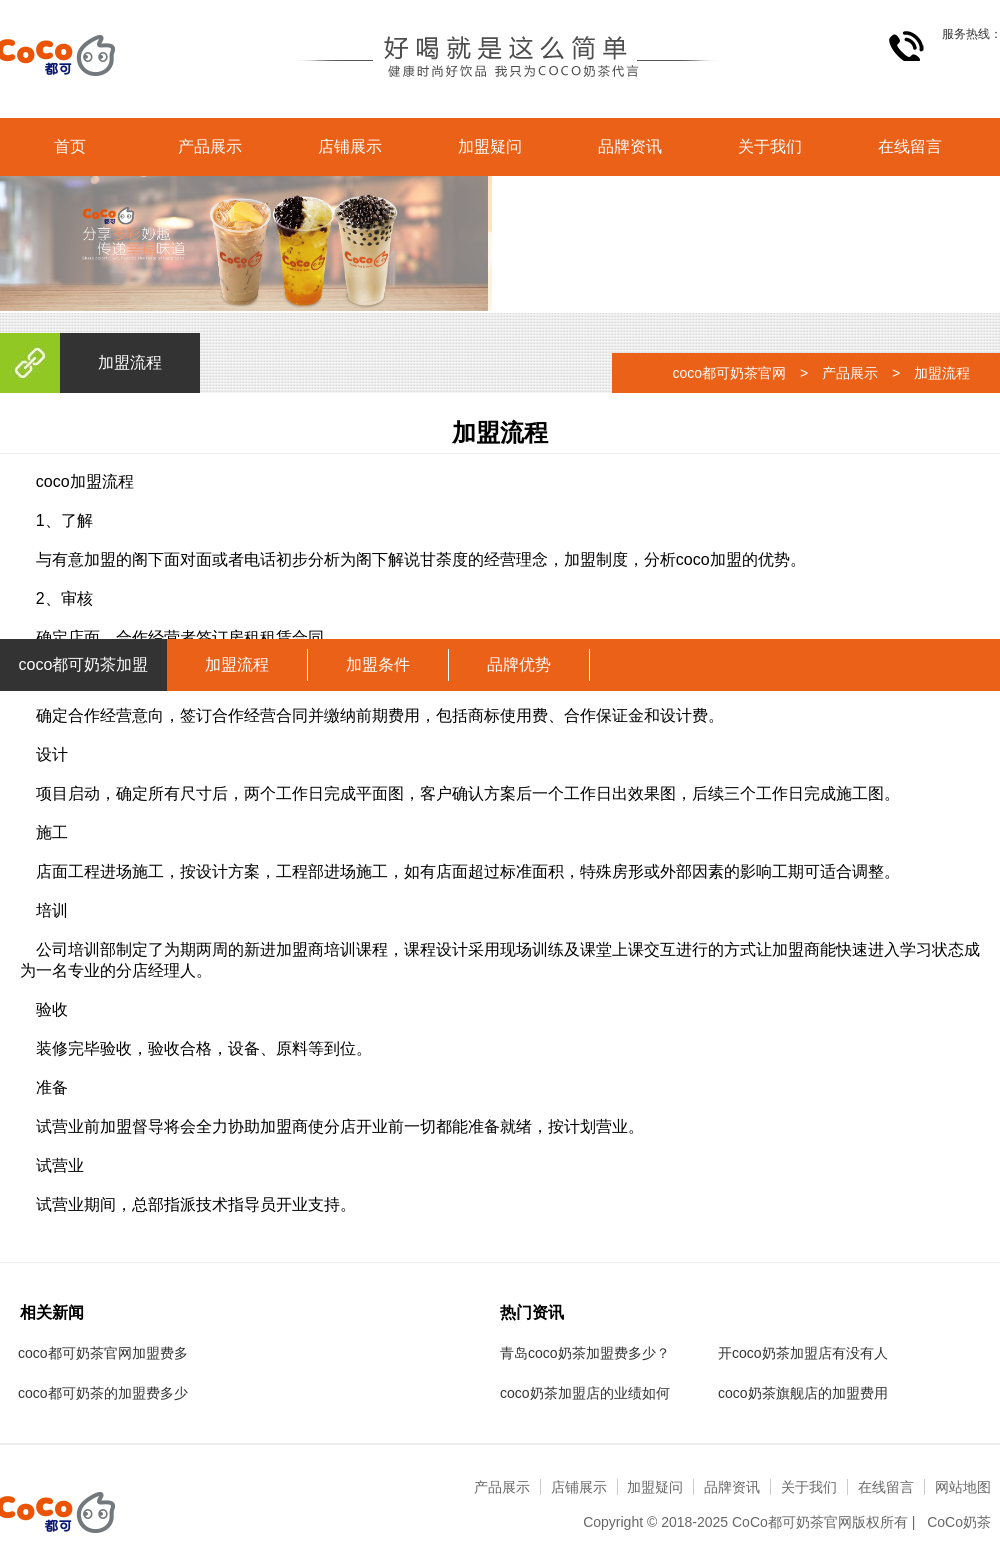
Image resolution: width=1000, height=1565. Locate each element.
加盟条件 (378, 664)
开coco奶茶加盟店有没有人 (803, 1353)
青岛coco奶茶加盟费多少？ (585, 1353)
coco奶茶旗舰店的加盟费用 (803, 1393)
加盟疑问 (490, 146)
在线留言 (910, 146)
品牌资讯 (630, 146)
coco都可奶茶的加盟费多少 (103, 1393)
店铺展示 (350, 146)
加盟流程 (237, 664)
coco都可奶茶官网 (729, 373)
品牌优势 (519, 664)
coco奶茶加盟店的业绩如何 (585, 1393)
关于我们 (770, 146)
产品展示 (210, 146)
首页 (70, 146)
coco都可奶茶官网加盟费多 (103, 1353)
